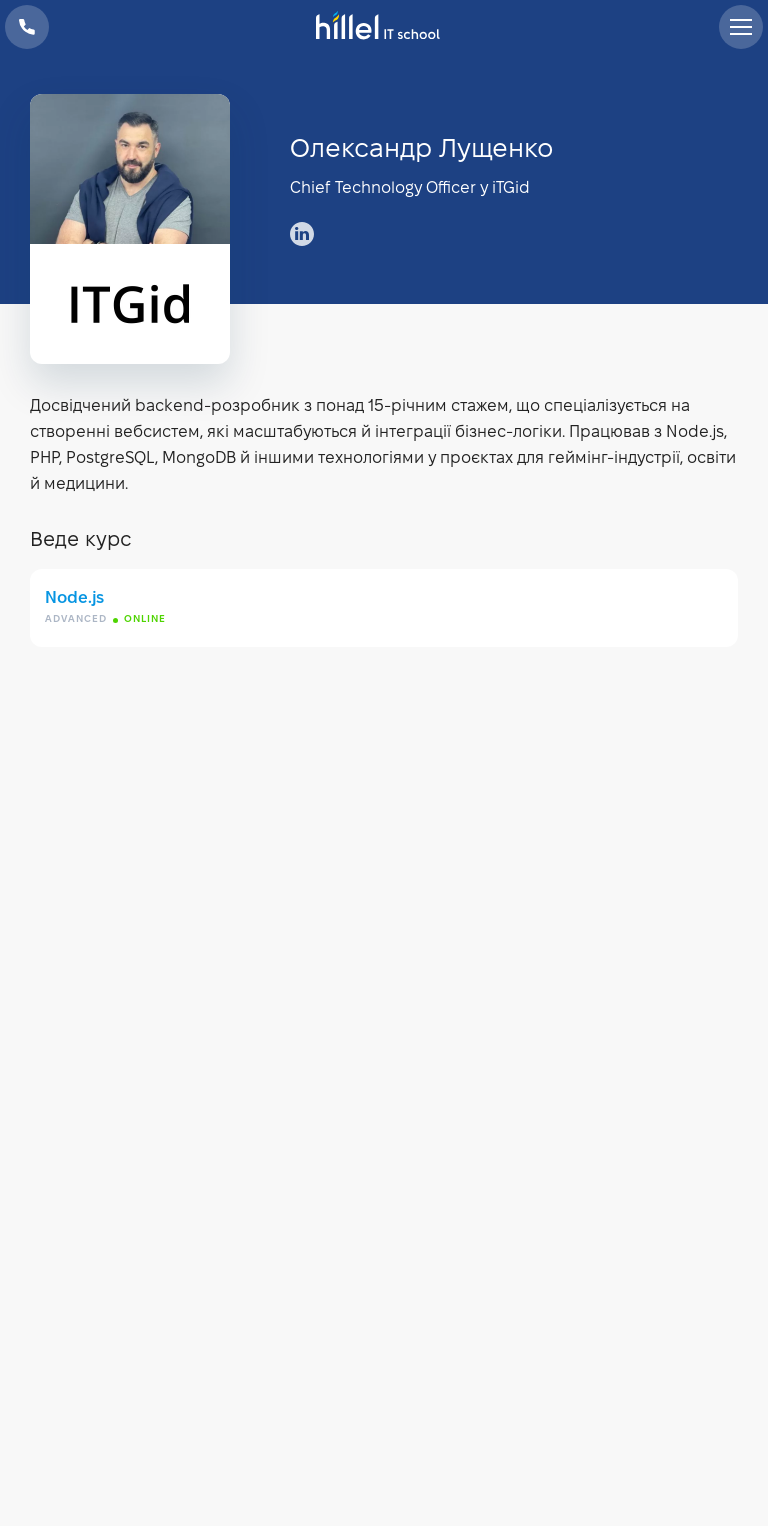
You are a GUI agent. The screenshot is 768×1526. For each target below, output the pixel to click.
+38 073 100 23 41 (27, 27)
